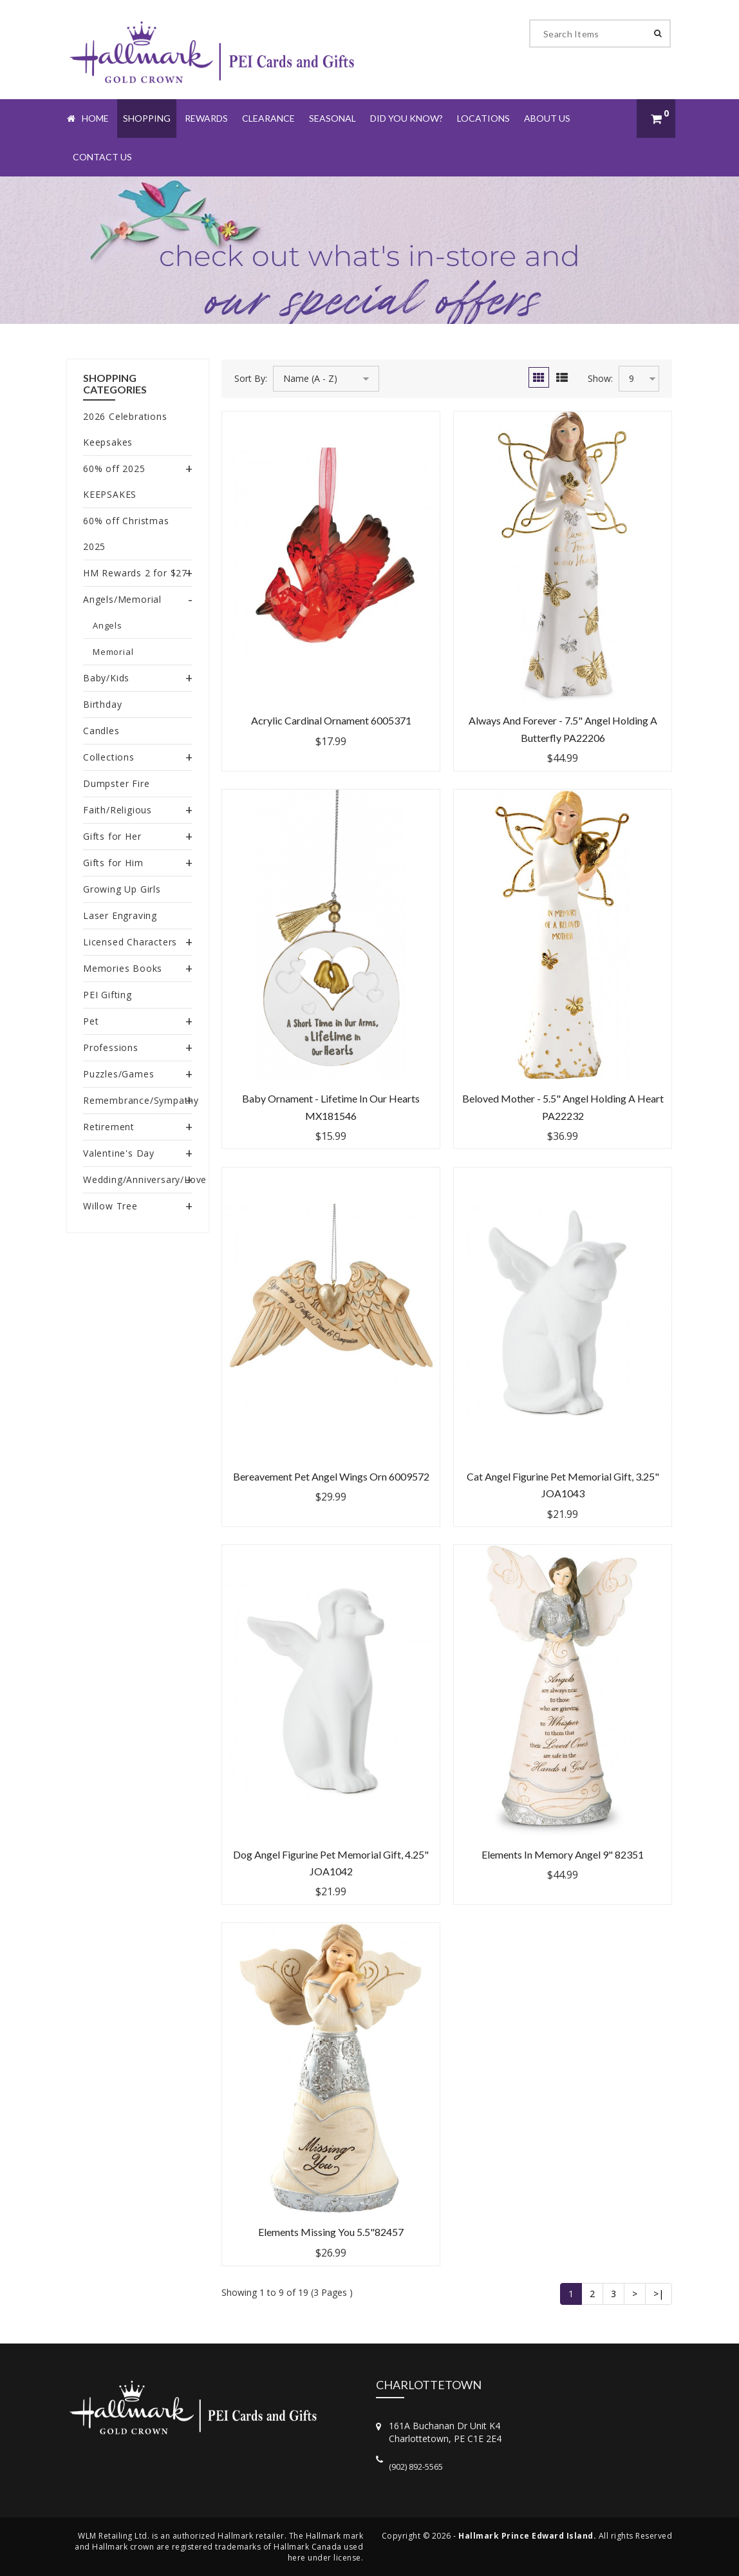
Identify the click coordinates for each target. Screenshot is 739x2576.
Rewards (206, 118)
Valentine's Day (118, 1153)
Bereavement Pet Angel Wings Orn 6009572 (331, 1476)
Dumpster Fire (116, 783)
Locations (483, 118)
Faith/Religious (117, 810)
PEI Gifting (107, 995)
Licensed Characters (130, 942)
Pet (90, 1021)
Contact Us (102, 156)
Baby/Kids (106, 678)
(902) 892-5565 (416, 2466)
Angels (107, 625)
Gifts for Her (112, 836)
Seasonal (332, 118)
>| (658, 2293)
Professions (110, 1047)
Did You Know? (406, 118)
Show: (600, 378)
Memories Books (122, 968)
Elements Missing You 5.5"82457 (331, 2232)
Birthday (102, 704)
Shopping (147, 118)
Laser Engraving (120, 915)
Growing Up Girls (122, 889)
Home (88, 118)
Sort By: (250, 378)
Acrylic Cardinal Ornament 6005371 (331, 720)
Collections (109, 757)
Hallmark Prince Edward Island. (527, 2535)
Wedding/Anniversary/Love (145, 1179)
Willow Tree (110, 1206)
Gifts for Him (113, 863)
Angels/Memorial (122, 599)
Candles (101, 730)
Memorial (113, 652)
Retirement (109, 1127)
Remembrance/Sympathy (141, 1100)
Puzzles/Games (118, 1074)
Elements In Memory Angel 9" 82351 (563, 1854)
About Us (547, 118)
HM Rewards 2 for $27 (135, 573)
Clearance (268, 118)
